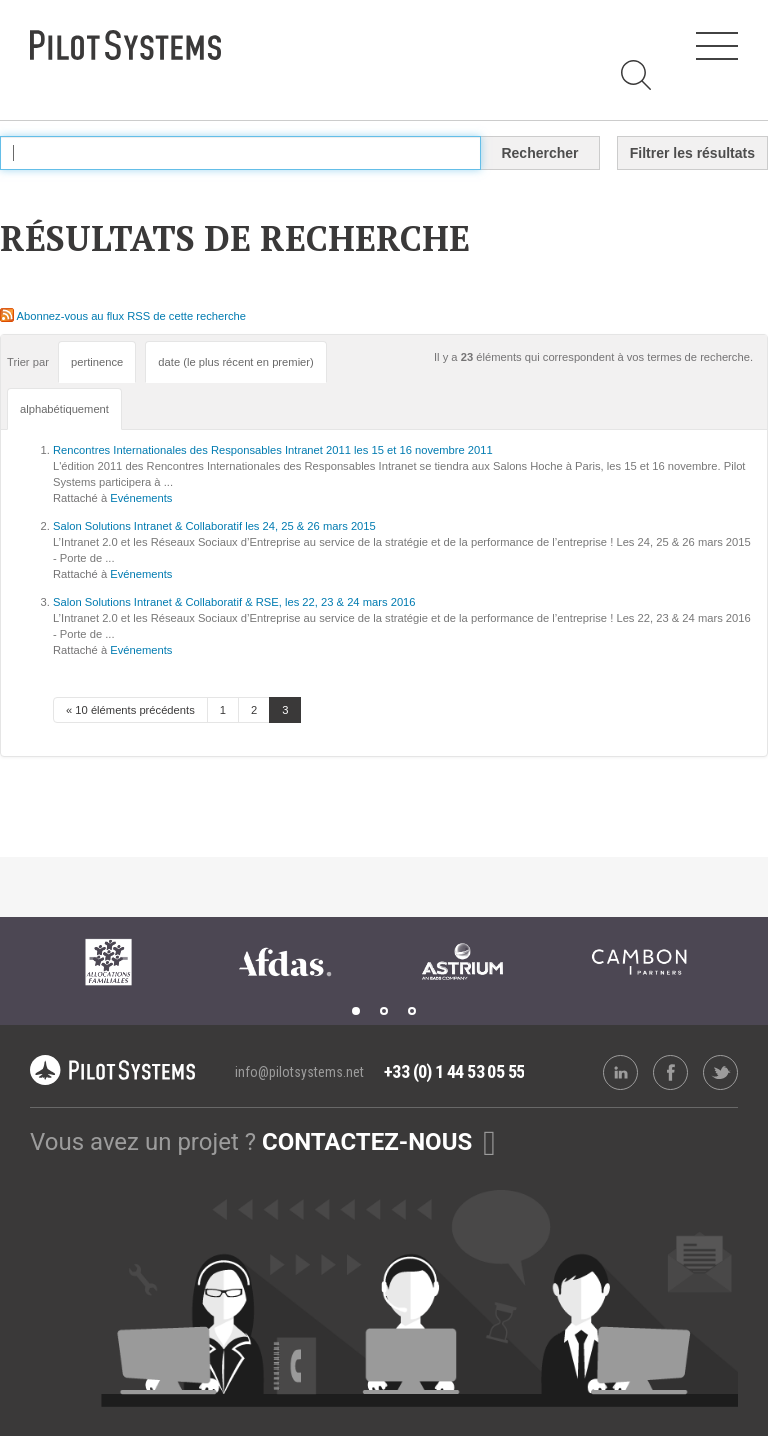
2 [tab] (384, 1011)
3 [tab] (412, 1011)
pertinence (97, 362)
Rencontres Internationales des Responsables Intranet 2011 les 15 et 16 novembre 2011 (273, 450)
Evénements (141, 498)
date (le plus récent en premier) (235, 362)
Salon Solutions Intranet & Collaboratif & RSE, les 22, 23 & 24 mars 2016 (234, 602)
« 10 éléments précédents (130, 710)
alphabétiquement (64, 409)
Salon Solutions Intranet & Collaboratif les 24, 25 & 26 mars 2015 (214, 526)
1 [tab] (356, 1011)
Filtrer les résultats (692, 153)
